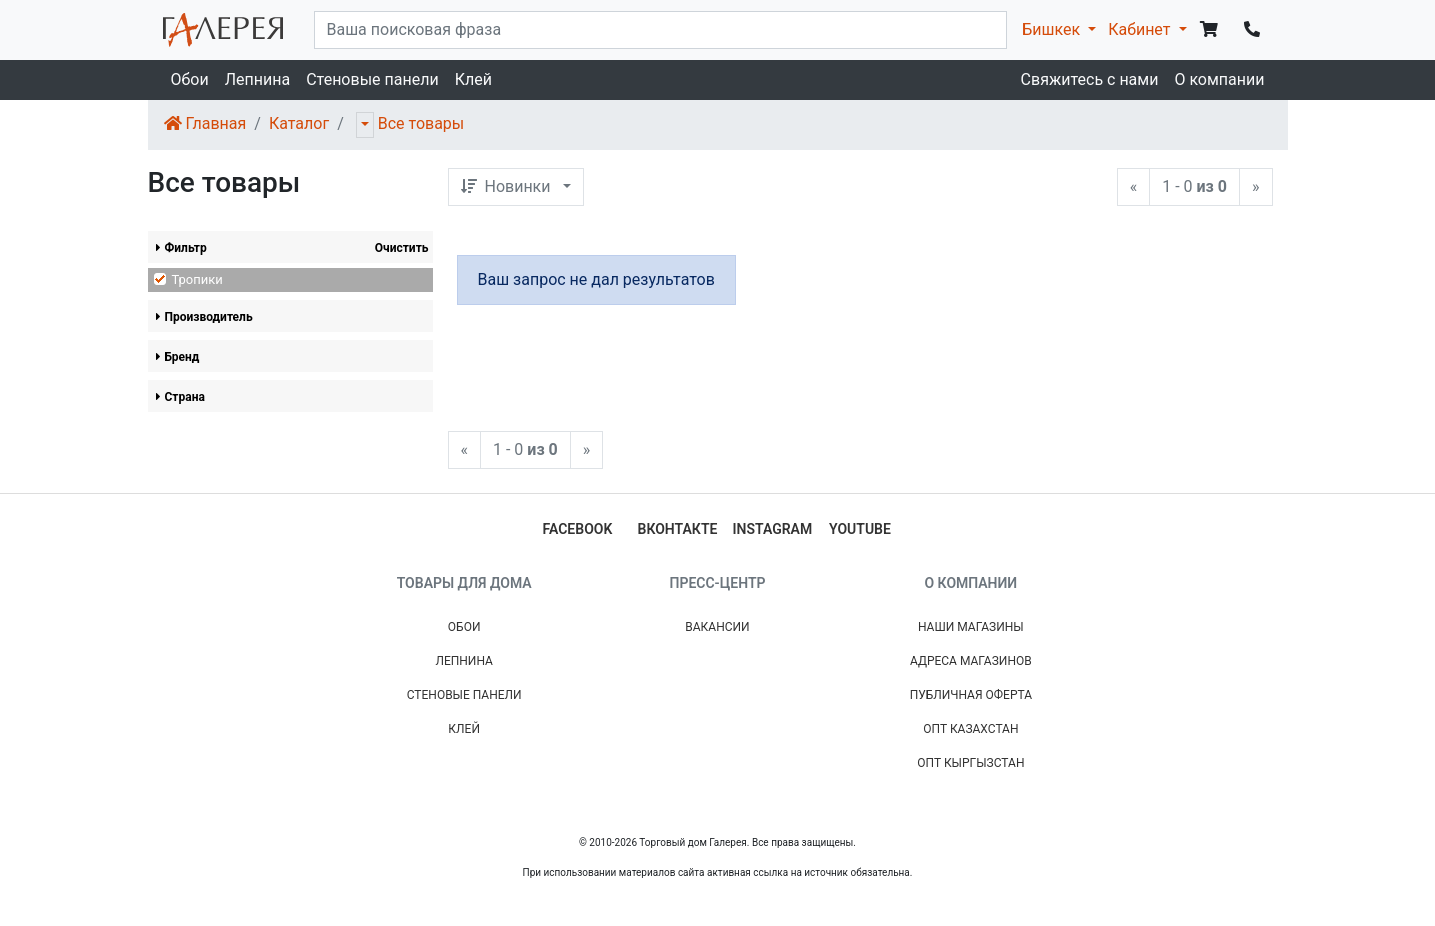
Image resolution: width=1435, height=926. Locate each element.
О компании (1219, 79)
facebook (578, 529)
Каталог (299, 123)
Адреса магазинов (971, 661)
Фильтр (181, 248)
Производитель (204, 317)
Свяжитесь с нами (1090, 79)
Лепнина (257, 79)
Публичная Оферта (971, 695)
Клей (473, 79)
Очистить (402, 248)
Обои (190, 79)
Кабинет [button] (1141, 29)
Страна (180, 397)
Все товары (421, 123)
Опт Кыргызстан (970, 763)
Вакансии (717, 627)
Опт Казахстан (970, 729)
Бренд (178, 357)
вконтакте (678, 529)
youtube (860, 529)
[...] (661, 30)
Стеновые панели (372, 79)
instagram (773, 529)
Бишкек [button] (1053, 29)
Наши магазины (971, 627)
